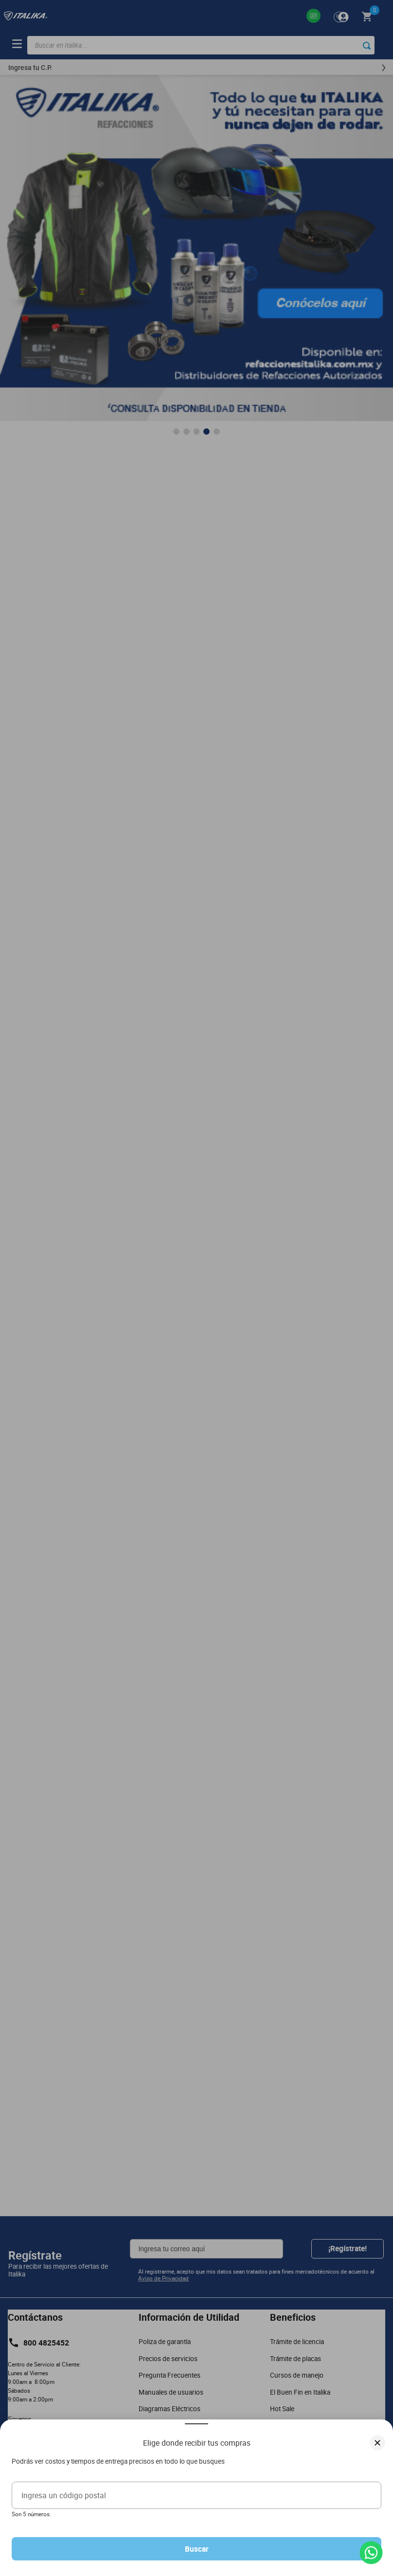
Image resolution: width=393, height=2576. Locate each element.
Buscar (197, 2548)
